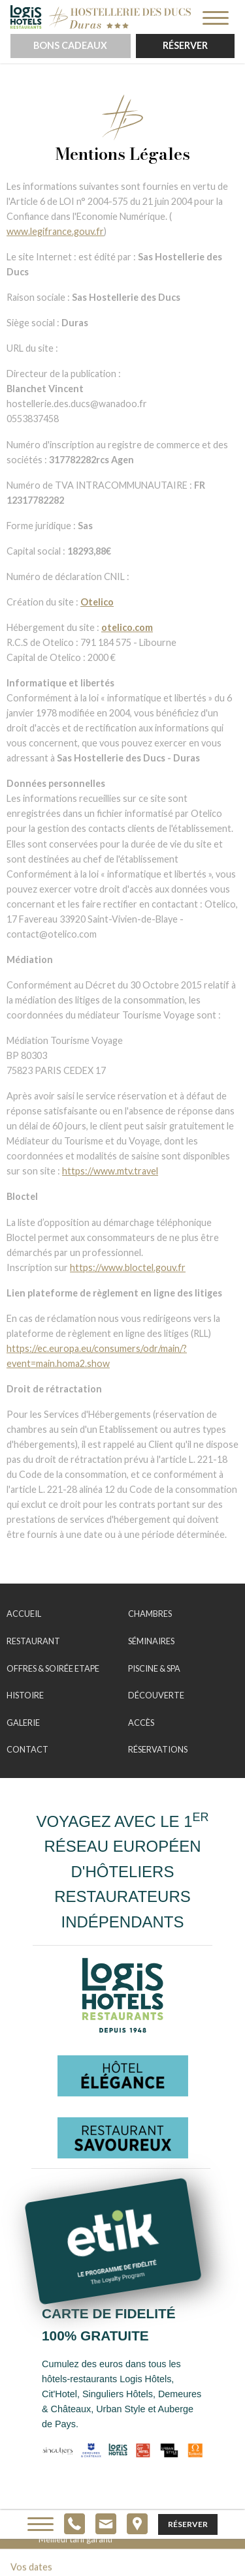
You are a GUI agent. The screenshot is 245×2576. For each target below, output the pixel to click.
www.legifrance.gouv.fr (55, 231)
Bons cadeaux (70, 45)
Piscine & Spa (154, 1668)
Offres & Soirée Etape (53, 1668)
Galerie (23, 1722)
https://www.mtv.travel (110, 1170)
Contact (27, 1749)
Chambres (150, 1613)
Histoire (25, 1695)
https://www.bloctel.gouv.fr (128, 1267)
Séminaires (151, 1641)
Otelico (97, 601)
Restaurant (33, 1641)
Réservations (158, 1749)
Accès (141, 1722)
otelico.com (127, 627)
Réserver (185, 45)
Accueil (24, 1613)
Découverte (156, 1695)
